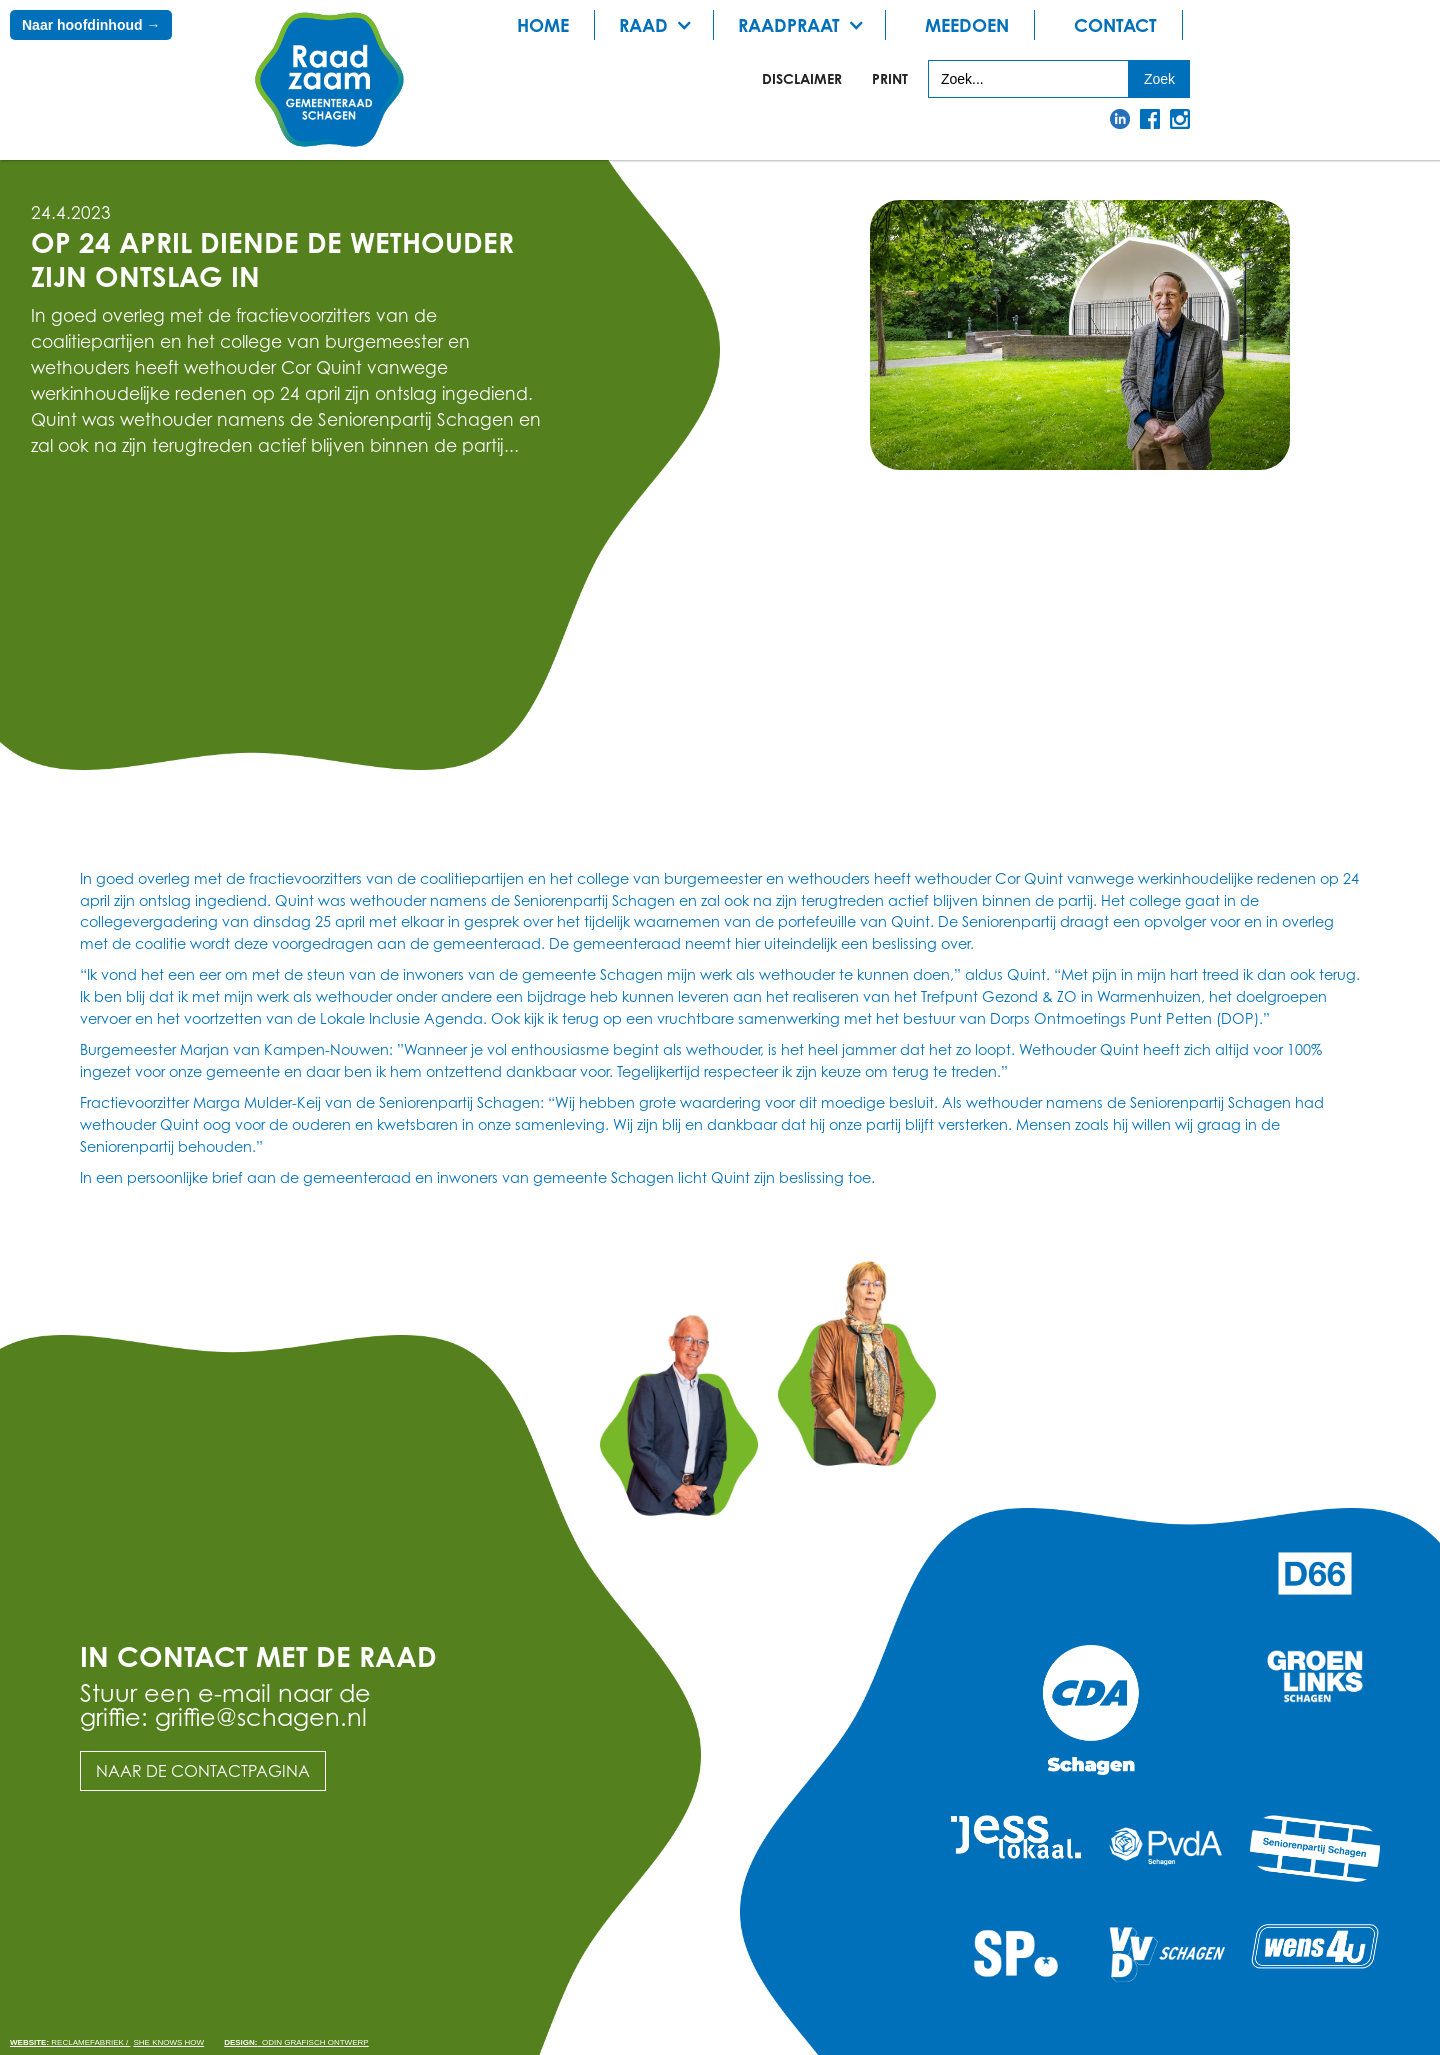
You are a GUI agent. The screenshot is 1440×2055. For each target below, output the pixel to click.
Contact (1115, 25)
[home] (330, 80)
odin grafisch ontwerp (296, 2042)
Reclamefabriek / (70, 2042)
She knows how (168, 2042)
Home (543, 25)
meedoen (967, 25)
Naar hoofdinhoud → (91, 25)
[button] (661, 25)
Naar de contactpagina (203, 1771)
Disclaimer (802, 78)
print (890, 78)
